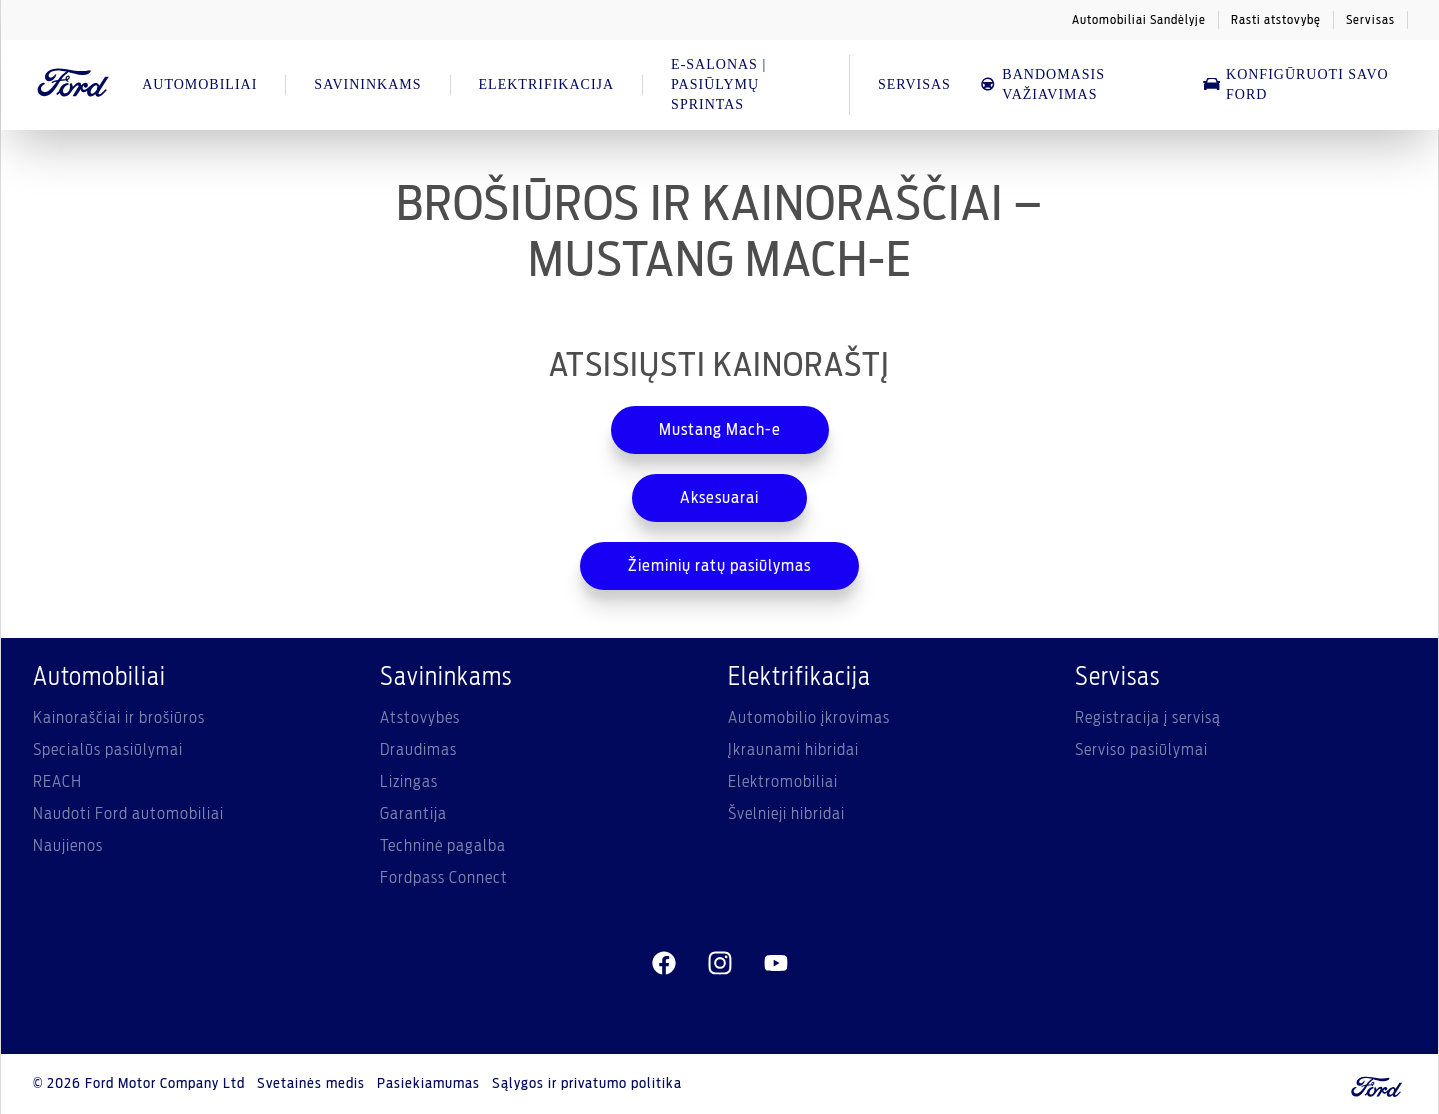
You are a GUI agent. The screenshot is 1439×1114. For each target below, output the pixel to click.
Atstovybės (420, 718)
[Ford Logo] (73, 85)
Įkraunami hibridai (793, 750)
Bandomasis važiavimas (1042, 84)
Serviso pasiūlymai (1141, 750)
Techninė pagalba (443, 846)
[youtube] (776, 964)
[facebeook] (664, 964)
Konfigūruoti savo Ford (1296, 84)
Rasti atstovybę (1276, 20)
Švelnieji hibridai (786, 814)
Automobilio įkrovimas (809, 718)
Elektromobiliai (783, 782)
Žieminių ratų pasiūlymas (719, 566)
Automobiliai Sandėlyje (1139, 20)
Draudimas (418, 750)
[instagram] (720, 964)
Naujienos (68, 846)
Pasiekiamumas (428, 1084)
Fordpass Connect (444, 878)
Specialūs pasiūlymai (108, 750)
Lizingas (409, 782)
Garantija (413, 814)
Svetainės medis (311, 1084)
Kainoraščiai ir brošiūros (119, 718)
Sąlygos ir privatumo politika (587, 1084)
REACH (57, 782)
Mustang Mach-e (720, 430)
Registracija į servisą (1148, 718)
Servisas (1370, 20)
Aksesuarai (719, 498)
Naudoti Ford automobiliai (128, 814)
